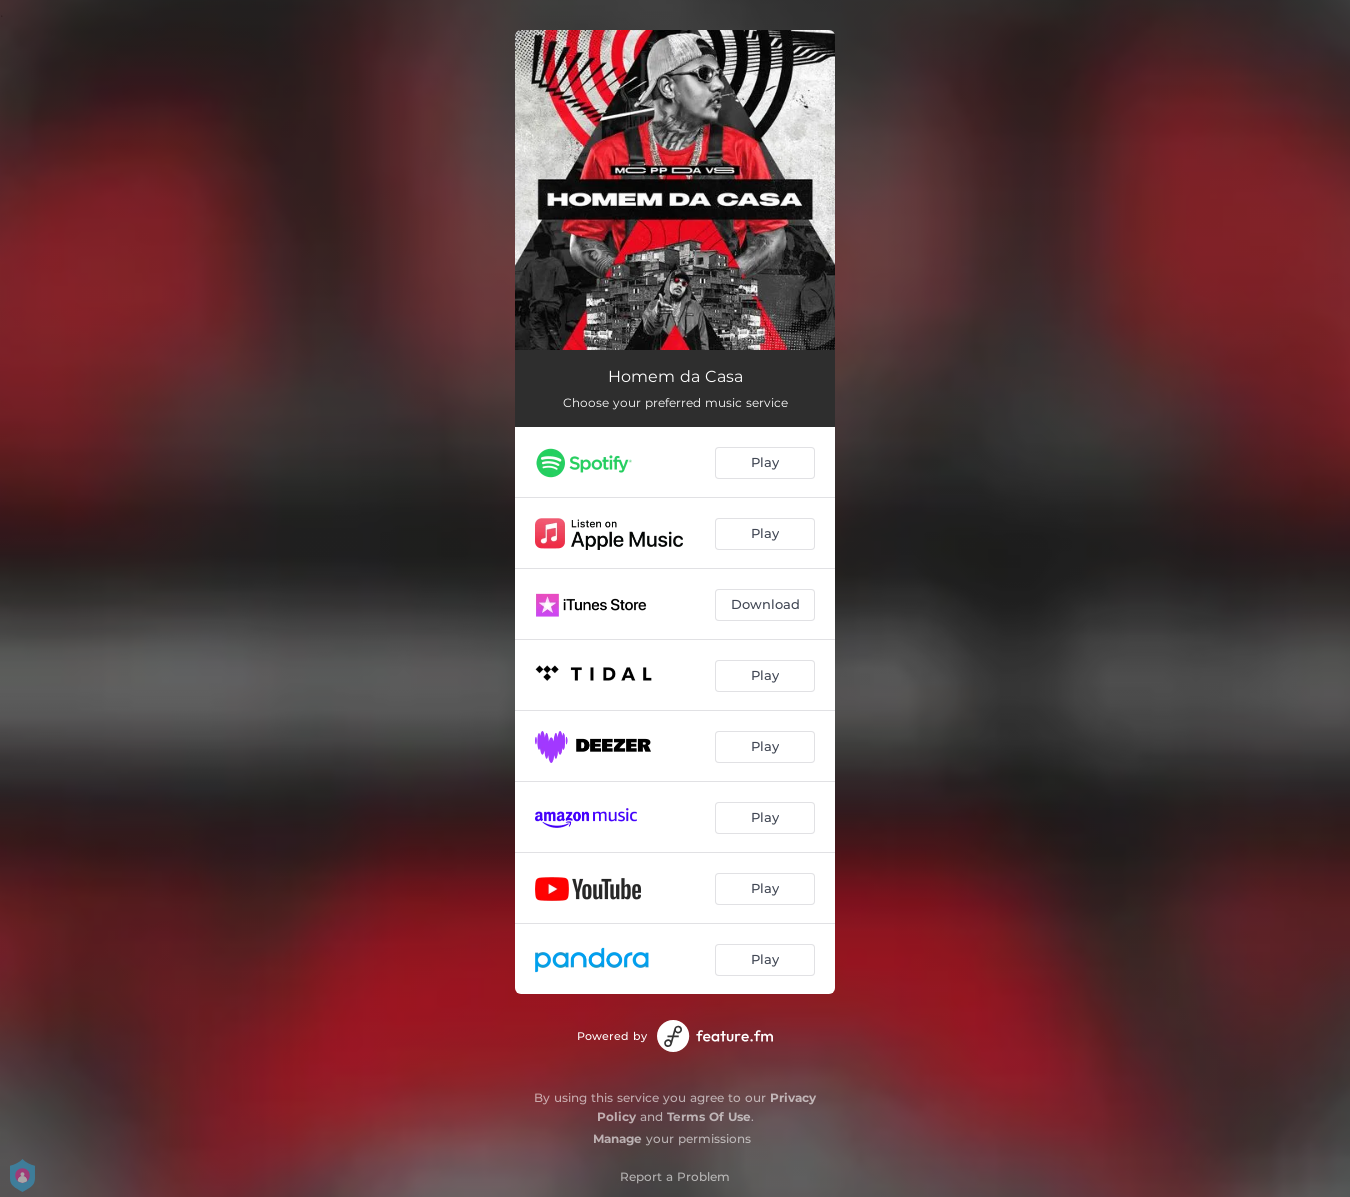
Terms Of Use (709, 1116)
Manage (617, 1138)
